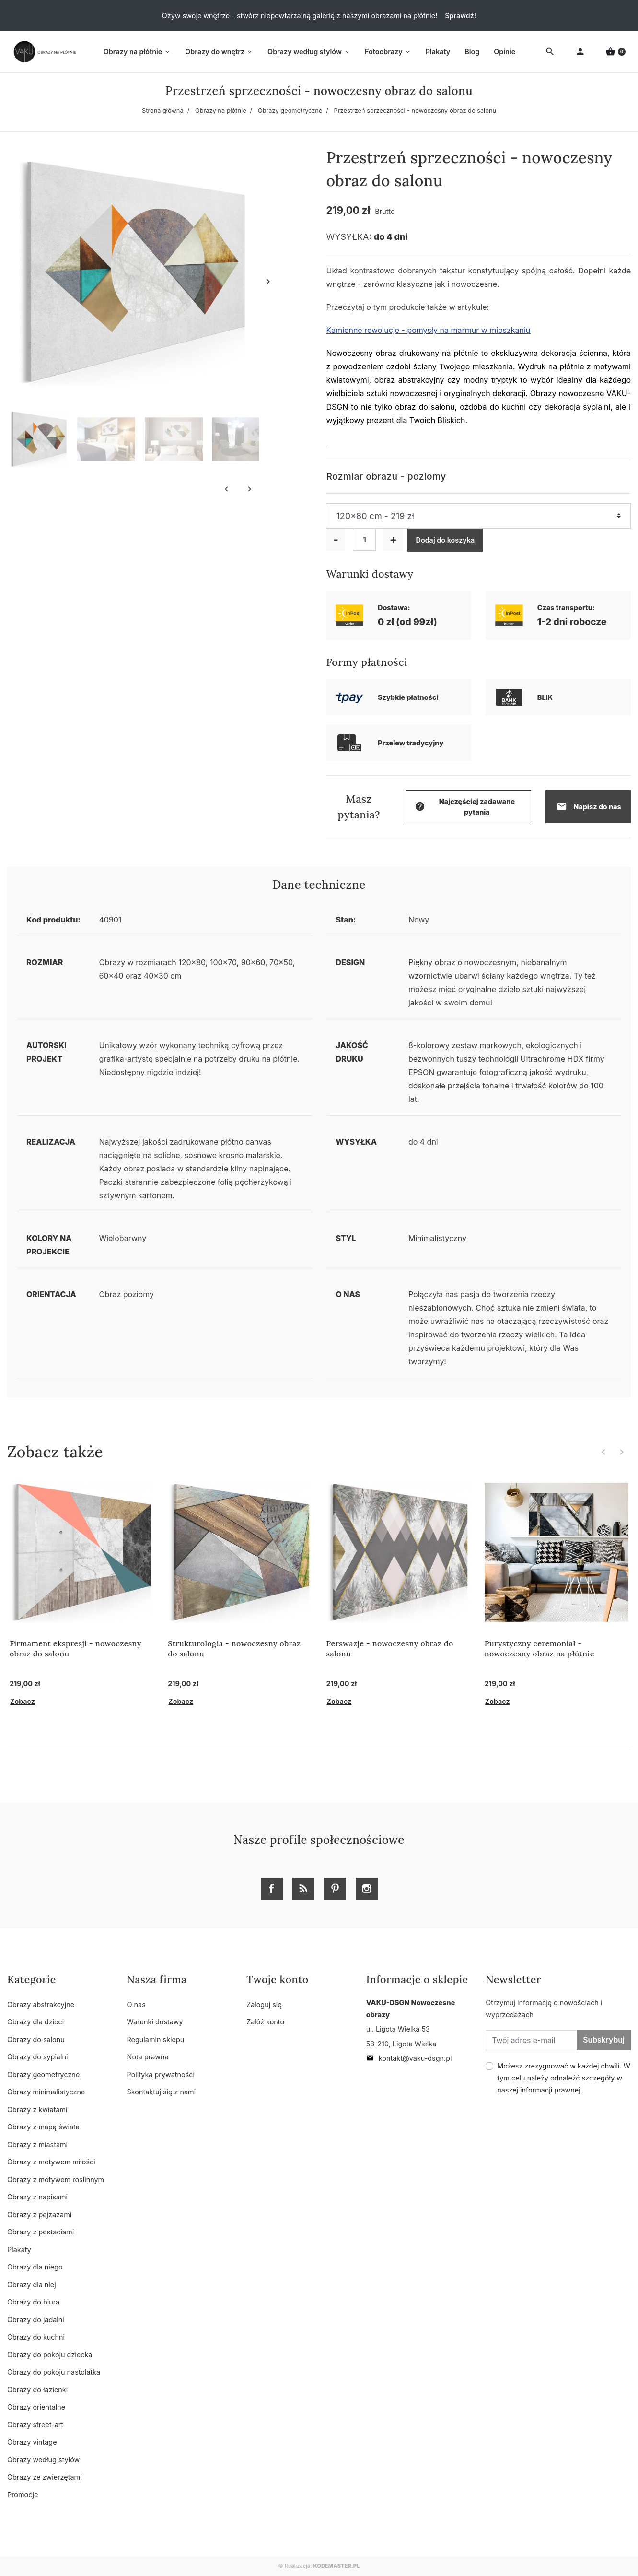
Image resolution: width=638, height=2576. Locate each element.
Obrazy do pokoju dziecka (49, 2355)
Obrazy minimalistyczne (46, 2092)
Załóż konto (265, 2022)
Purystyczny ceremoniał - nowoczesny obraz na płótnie (539, 1648)
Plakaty (19, 2249)
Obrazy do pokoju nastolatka (53, 2372)
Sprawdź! (460, 16)
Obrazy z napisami (37, 2197)
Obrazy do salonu (36, 2039)
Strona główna (163, 110)
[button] (615, 52)
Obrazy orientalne (36, 2407)
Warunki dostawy (155, 2022)
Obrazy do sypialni (37, 2057)
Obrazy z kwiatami (37, 2109)
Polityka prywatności (161, 2074)
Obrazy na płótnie (220, 110)
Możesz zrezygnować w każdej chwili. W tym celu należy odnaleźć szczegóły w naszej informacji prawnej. (563, 2078)
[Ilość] (364, 540)
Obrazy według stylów (43, 2460)
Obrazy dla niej (31, 2285)
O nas (136, 2004)
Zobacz (22, 1701)
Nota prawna (148, 2057)
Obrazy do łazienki (37, 2390)
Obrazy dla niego (35, 2267)
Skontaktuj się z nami (161, 2092)
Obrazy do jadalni (35, 2320)
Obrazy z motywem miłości (51, 2162)
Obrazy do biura (33, 2302)
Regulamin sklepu (156, 2039)
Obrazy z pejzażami (39, 2214)
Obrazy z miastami (37, 2144)
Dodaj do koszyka (445, 540)
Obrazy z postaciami (40, 2232)
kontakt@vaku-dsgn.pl (409, 2058)
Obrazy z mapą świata (43, 2127)
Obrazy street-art (35, 2425)
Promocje (22, 2495)
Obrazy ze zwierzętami (44, 2477)
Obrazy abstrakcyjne (40, 2004)
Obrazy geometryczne (290, 110)
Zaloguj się (264, 2004)
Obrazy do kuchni (36, 2337)
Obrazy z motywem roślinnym (55, 2179)
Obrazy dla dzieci (35, 2022)
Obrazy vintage (32, 2442)
